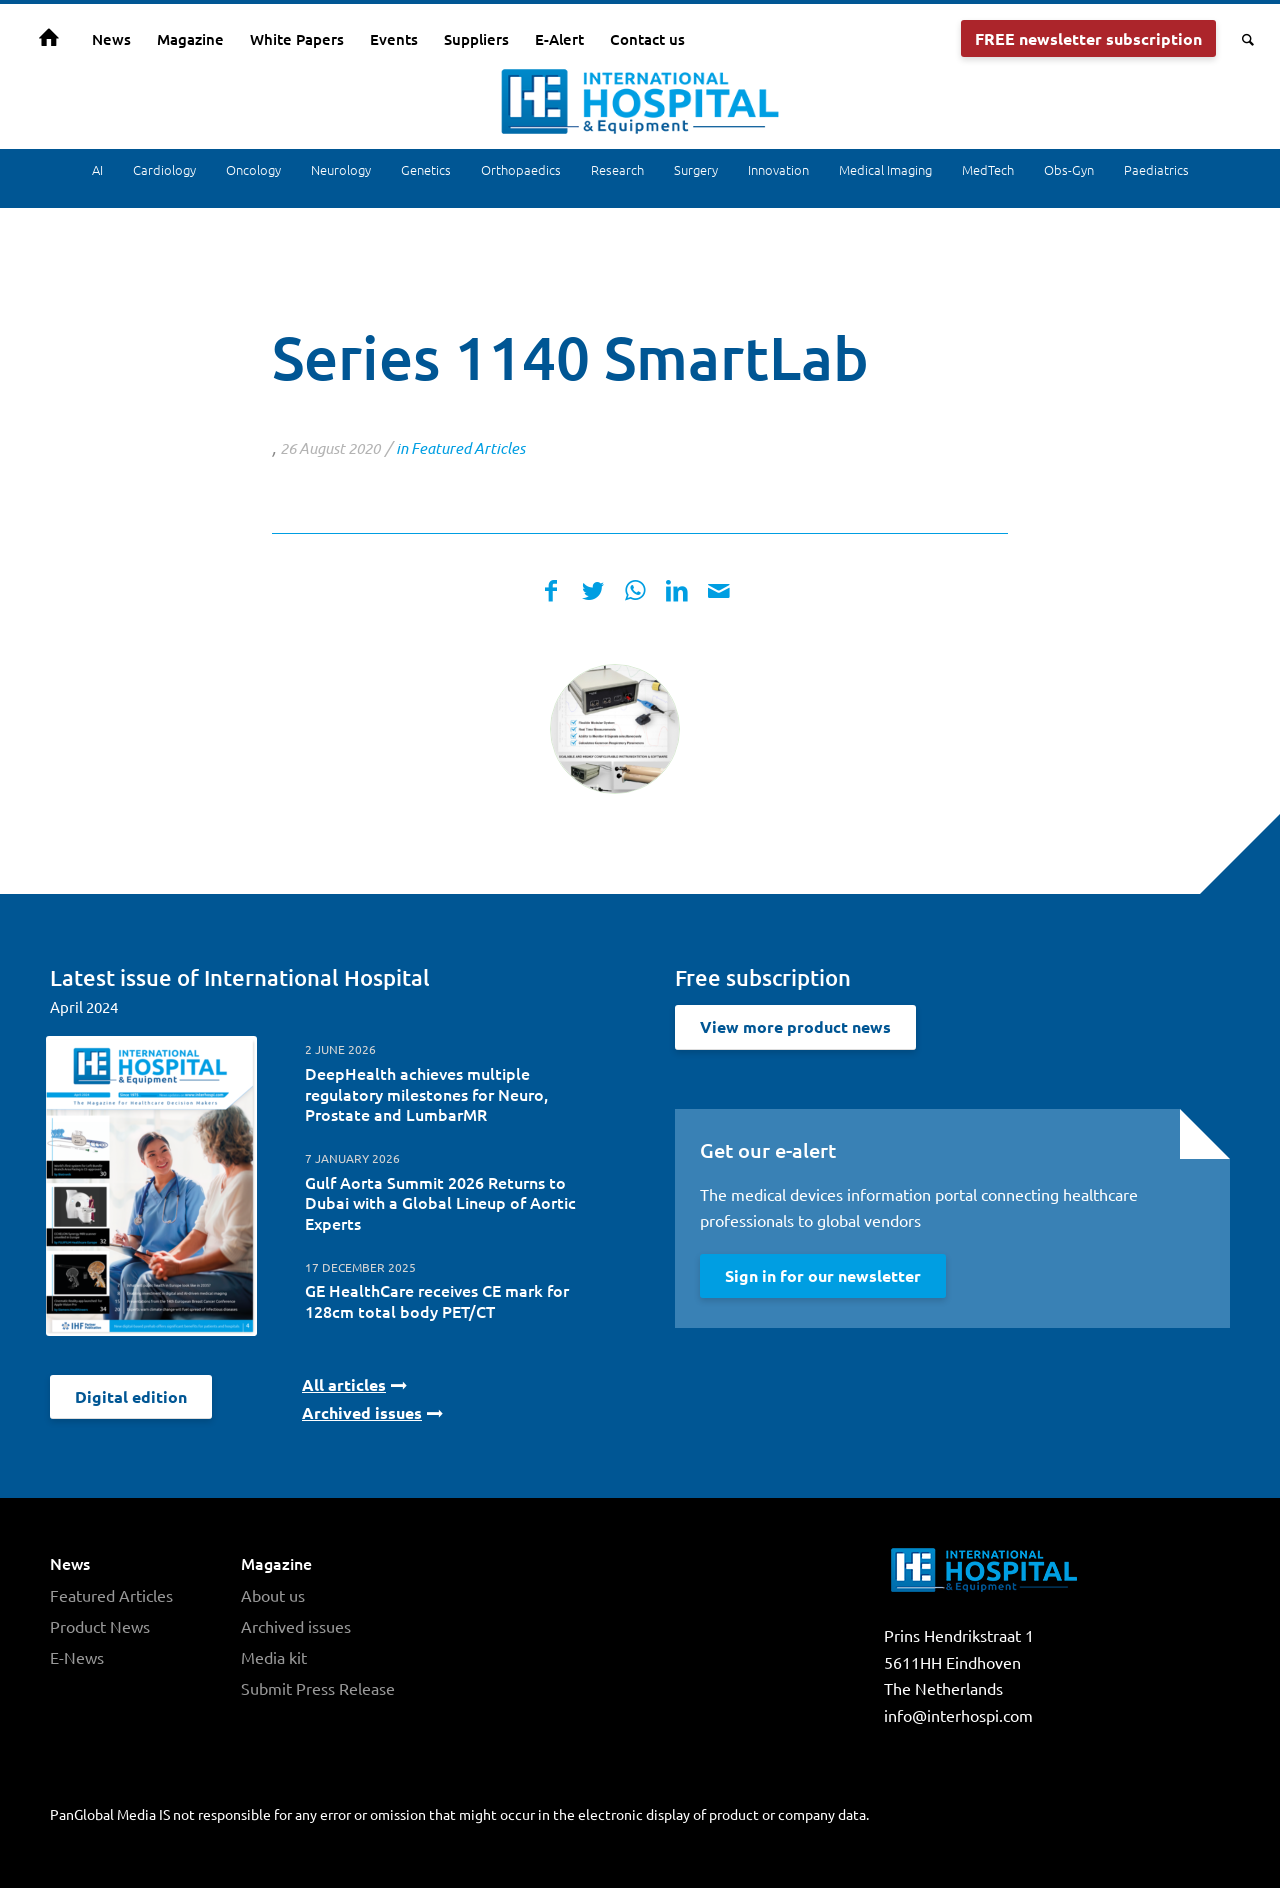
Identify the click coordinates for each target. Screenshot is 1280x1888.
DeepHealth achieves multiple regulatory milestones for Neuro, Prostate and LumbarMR (426, 1094)
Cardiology (164, 169)
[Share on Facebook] (551, 590)
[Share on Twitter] (593, 590)
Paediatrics (1156, 169)
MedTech (988, 169)
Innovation (778, 169)
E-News (77, 1655)
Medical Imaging (885, 169)
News (70, 1563)
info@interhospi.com (958, 1715)
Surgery (696, 169)
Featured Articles (468, 448)
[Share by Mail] (719, 590)
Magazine (276, 1563)
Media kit (274, 1655)
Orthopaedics (521, 169)
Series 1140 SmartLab (570, 357)
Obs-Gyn (1069, 169)
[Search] (1241, 39)
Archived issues (296, 1624)
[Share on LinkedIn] (677, 590)
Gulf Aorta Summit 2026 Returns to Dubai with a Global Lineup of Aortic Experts (440, 1203)
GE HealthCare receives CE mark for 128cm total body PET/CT (437, 1300)
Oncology (253, 169)
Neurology (341, 169)
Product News (100, 1624)
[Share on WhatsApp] (635, 590)
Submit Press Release (318, 1685)
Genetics (426, 169)
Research (617, 169)
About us (273, 1594)
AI (97, 169)
